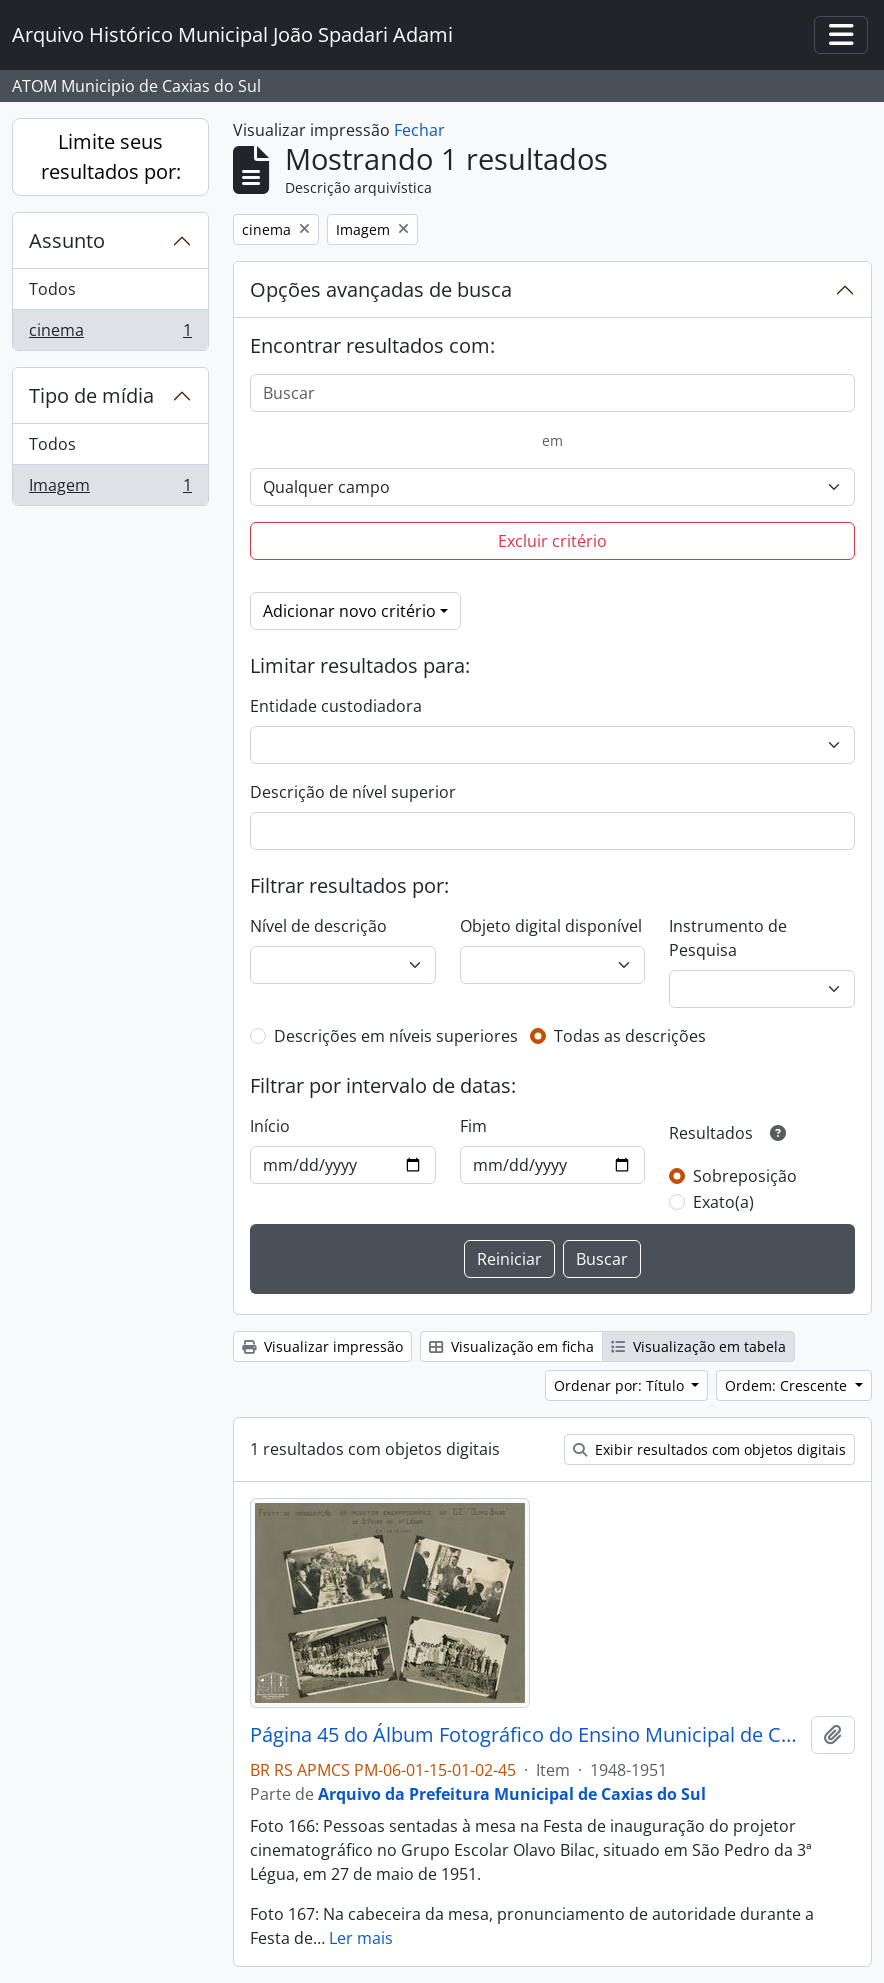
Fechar (419, 130)
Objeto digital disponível (551, 926)
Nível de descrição (318, 926)
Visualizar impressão (322, 1346)
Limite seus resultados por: (111, 156)
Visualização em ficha (511, 1346)
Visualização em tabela (698, 1346)
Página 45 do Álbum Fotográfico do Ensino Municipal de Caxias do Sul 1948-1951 (526, 1735)
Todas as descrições (630, 1036)
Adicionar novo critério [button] (349, 611)
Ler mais (361, 1938)
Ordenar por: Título (621, 1385)
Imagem (110, 489)
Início (270, 1126)
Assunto (67, 240)
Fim (473, 1126)
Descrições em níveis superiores (396, 1036)
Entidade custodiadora (336, 706)
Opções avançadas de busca (381, 289)
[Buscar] (552, 393)
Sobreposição (745, 1176)
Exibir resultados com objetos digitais (709, 1449)
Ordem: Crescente (788, 1385)
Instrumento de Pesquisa (728, 938)
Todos (52, 289)
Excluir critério (552, 541)
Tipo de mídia (91, 395)
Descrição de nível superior (353, 792)
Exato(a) (723, 1202)
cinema (110, 334)
